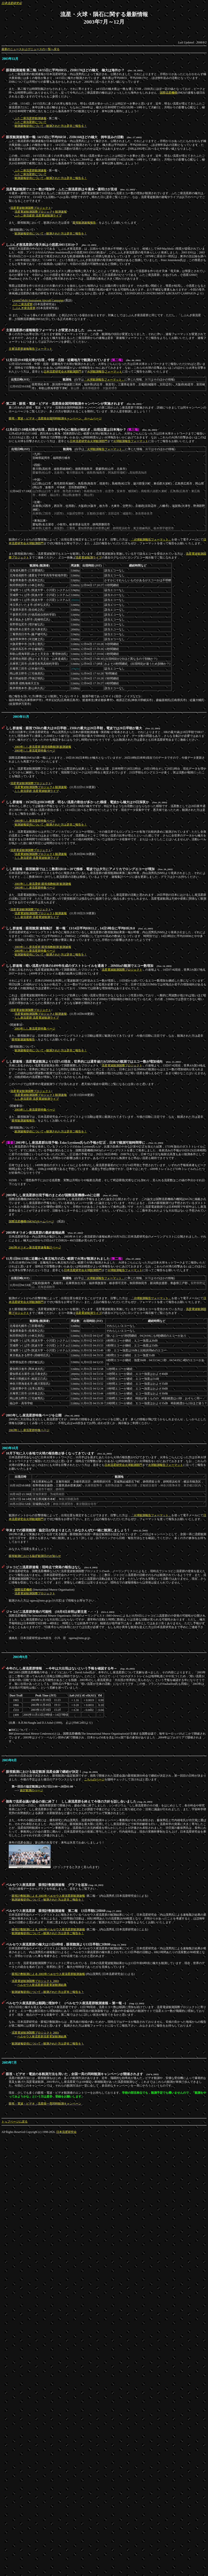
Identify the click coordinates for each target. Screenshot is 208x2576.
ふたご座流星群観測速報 (30, 118)
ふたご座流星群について (30, 122)
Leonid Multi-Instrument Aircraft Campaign (38, 300)
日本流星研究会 (11, 3)
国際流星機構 (168, 92)
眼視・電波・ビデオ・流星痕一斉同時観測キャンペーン (45, 2103)
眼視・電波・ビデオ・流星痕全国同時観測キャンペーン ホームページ (55, 418)
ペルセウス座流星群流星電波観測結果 (42, 1984)
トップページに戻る (14, 2121)
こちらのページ (94, 1779)
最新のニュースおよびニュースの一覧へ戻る (30, 49)
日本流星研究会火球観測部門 (62, 371)
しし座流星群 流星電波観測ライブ (37, 790)
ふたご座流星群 (22, 304)
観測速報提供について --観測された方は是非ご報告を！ (51, 125)
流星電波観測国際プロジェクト (30, 207)
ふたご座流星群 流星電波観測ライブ (38, 215)
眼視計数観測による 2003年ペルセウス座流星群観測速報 (48, 1895)
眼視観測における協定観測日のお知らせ (35, 1556)
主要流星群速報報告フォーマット (30, 348)
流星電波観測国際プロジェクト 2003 (35, 1981)
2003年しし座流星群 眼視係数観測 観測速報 (43, 746)
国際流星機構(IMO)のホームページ (31, 1221)
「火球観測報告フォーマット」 (104, 379)
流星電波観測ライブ (89, 557)
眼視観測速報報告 (84, 222)
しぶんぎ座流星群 (24, 308)
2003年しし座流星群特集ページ (35, 750)
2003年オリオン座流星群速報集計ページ (35, 1247)
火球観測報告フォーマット (104, 371)
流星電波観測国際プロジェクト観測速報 (41, 211)
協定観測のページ (31, 1790)
